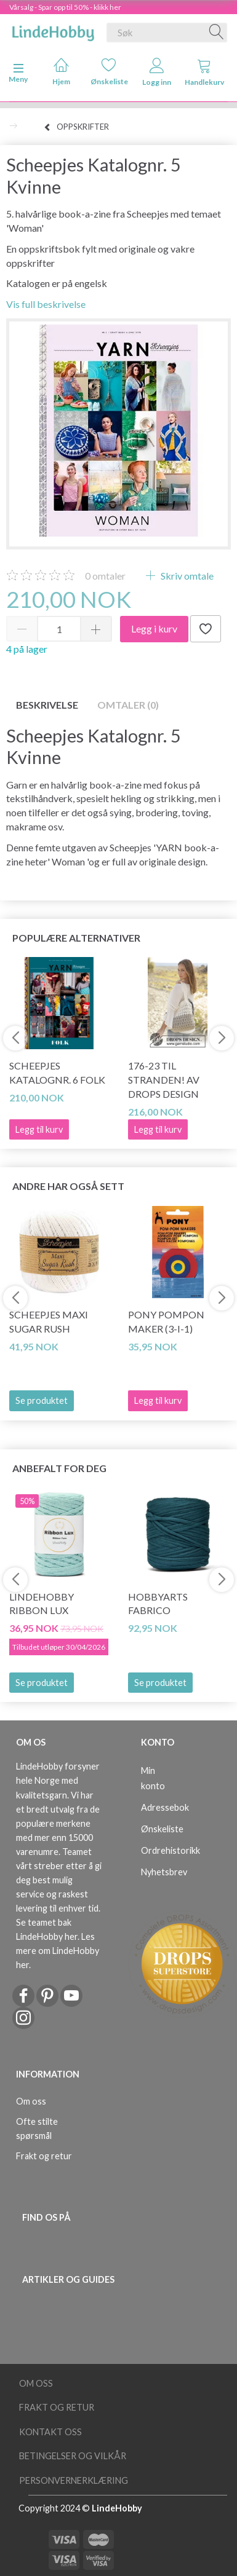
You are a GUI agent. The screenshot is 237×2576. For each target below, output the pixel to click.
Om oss (31, 2101)
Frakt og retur (44, 2156)
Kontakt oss (50, 2432)
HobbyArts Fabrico (158, 1604)
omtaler (105, 575)
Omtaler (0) (128, 705)
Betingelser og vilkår (72, 2456)
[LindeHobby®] (53, 30)
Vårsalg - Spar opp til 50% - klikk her (65, 7)
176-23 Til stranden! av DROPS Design (163, 1080)
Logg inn (156, 72)
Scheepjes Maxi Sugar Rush (48, 1321)
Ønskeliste (109, 71)
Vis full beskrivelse (46, 304)
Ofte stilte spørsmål (37, 2128)
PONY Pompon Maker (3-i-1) (166, 1321)
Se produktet (41, 1400)
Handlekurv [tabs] (204, 72)
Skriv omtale (186, 575)
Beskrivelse (47, 705)
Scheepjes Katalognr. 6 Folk (57, 1072)
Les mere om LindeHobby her (57, 1950)
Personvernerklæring (73, 2480)
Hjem (61, 71)
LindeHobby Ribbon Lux (41, 1604)
